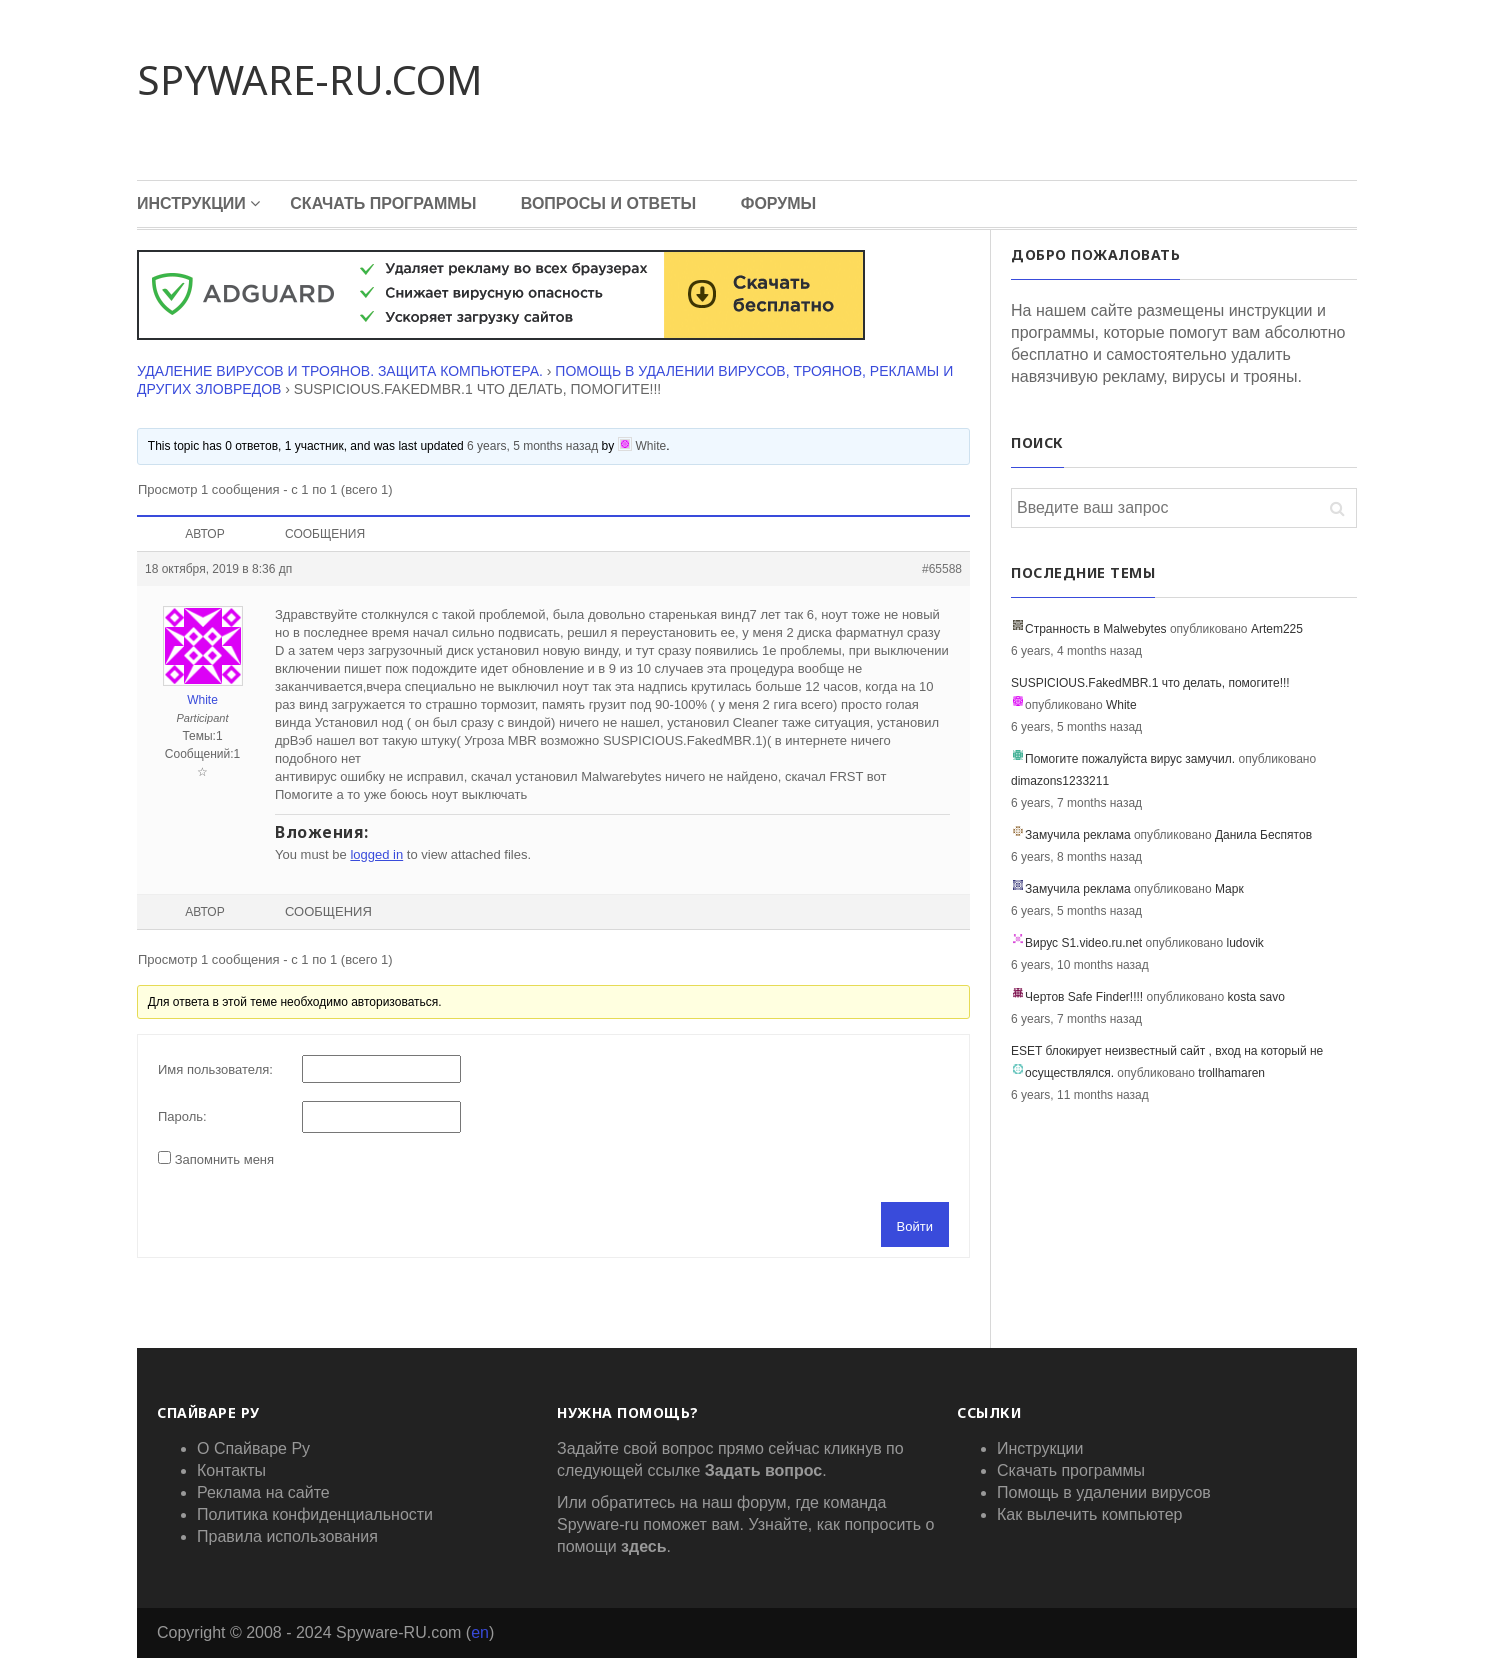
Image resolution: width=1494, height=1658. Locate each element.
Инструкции (191, 203)
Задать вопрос (763, 1470)
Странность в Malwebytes (1096, 629)
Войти (915, 1226)
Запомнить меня (224, 1159)
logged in (376, 854)
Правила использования (287, 1536)
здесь (644, 1546)
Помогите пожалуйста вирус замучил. (1130, 759)
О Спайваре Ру (253, 1448)
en (480, 1632)
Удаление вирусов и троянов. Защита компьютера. (340, 371)
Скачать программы (383, 203)
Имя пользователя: (215, 1069)
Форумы (779, 203)
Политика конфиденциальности (315, 1514)
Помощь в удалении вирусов (1104, 1492)
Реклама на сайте (263, 1492)
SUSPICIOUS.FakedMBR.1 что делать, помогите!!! (1150, 683)
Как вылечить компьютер (1089, 1514)
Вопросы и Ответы (609, 203)
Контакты (231, 1470)
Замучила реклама (1078, 835)
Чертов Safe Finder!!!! (1084, 997)
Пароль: (182, 1116)
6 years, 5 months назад (532, 446)
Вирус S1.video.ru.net (1083, 943)
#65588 (942, 569)
